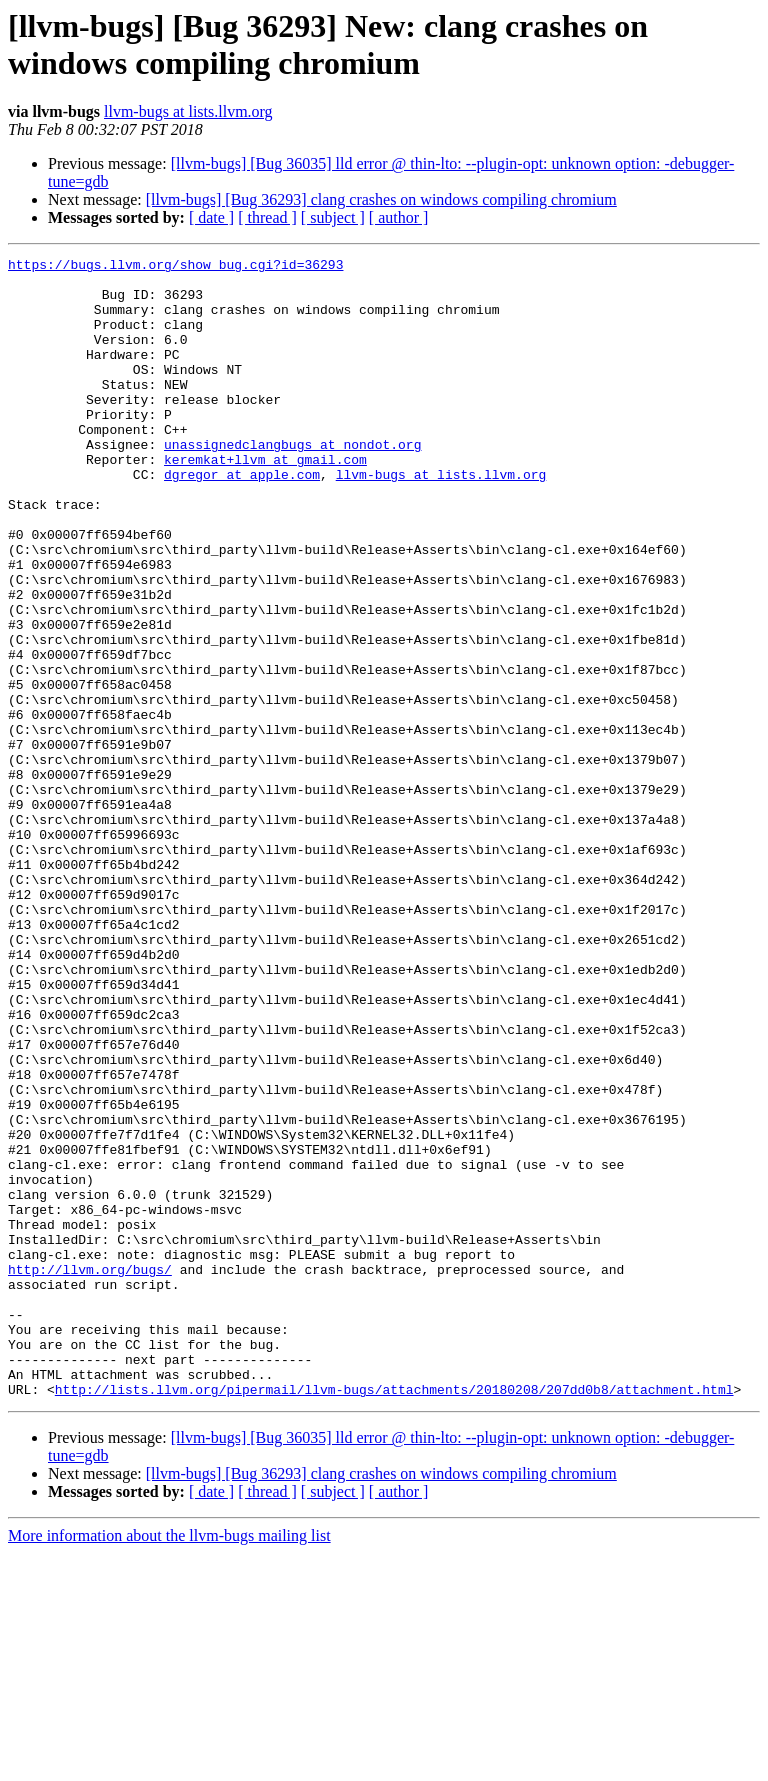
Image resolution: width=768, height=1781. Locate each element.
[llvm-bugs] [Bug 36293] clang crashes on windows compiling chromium (381, 199)
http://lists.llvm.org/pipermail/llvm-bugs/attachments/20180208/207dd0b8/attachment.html (394, 1617)
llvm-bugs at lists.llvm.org (188, 111)
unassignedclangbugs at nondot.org (292, 483)
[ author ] (399, 217)
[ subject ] (333, 217)
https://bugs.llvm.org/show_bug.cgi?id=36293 (175, 267)
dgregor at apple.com (242, 519)
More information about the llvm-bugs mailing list (169, 1763)
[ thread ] (267, 217)
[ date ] (211, 217)
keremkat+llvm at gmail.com (265, 501)
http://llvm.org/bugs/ (90, 1473)
